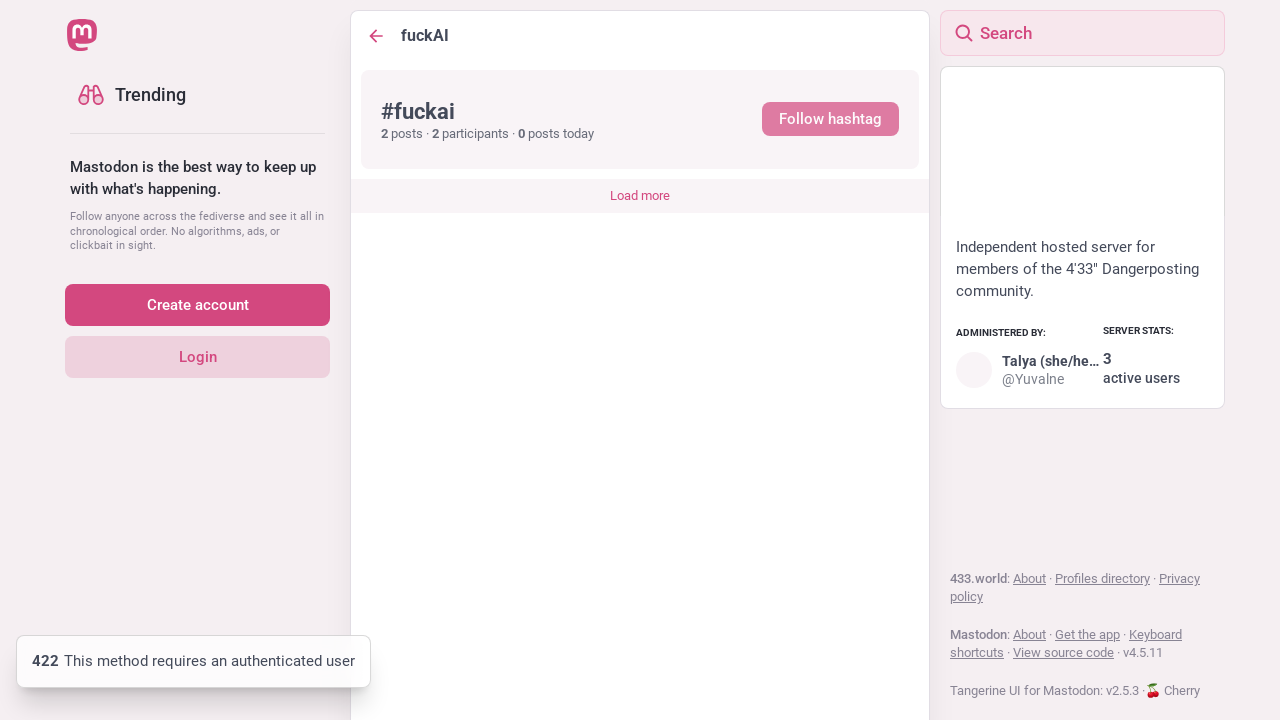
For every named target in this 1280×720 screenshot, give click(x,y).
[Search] (1082, 33)
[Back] (376, 35)
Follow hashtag (830, 119)
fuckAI (425, 35)
